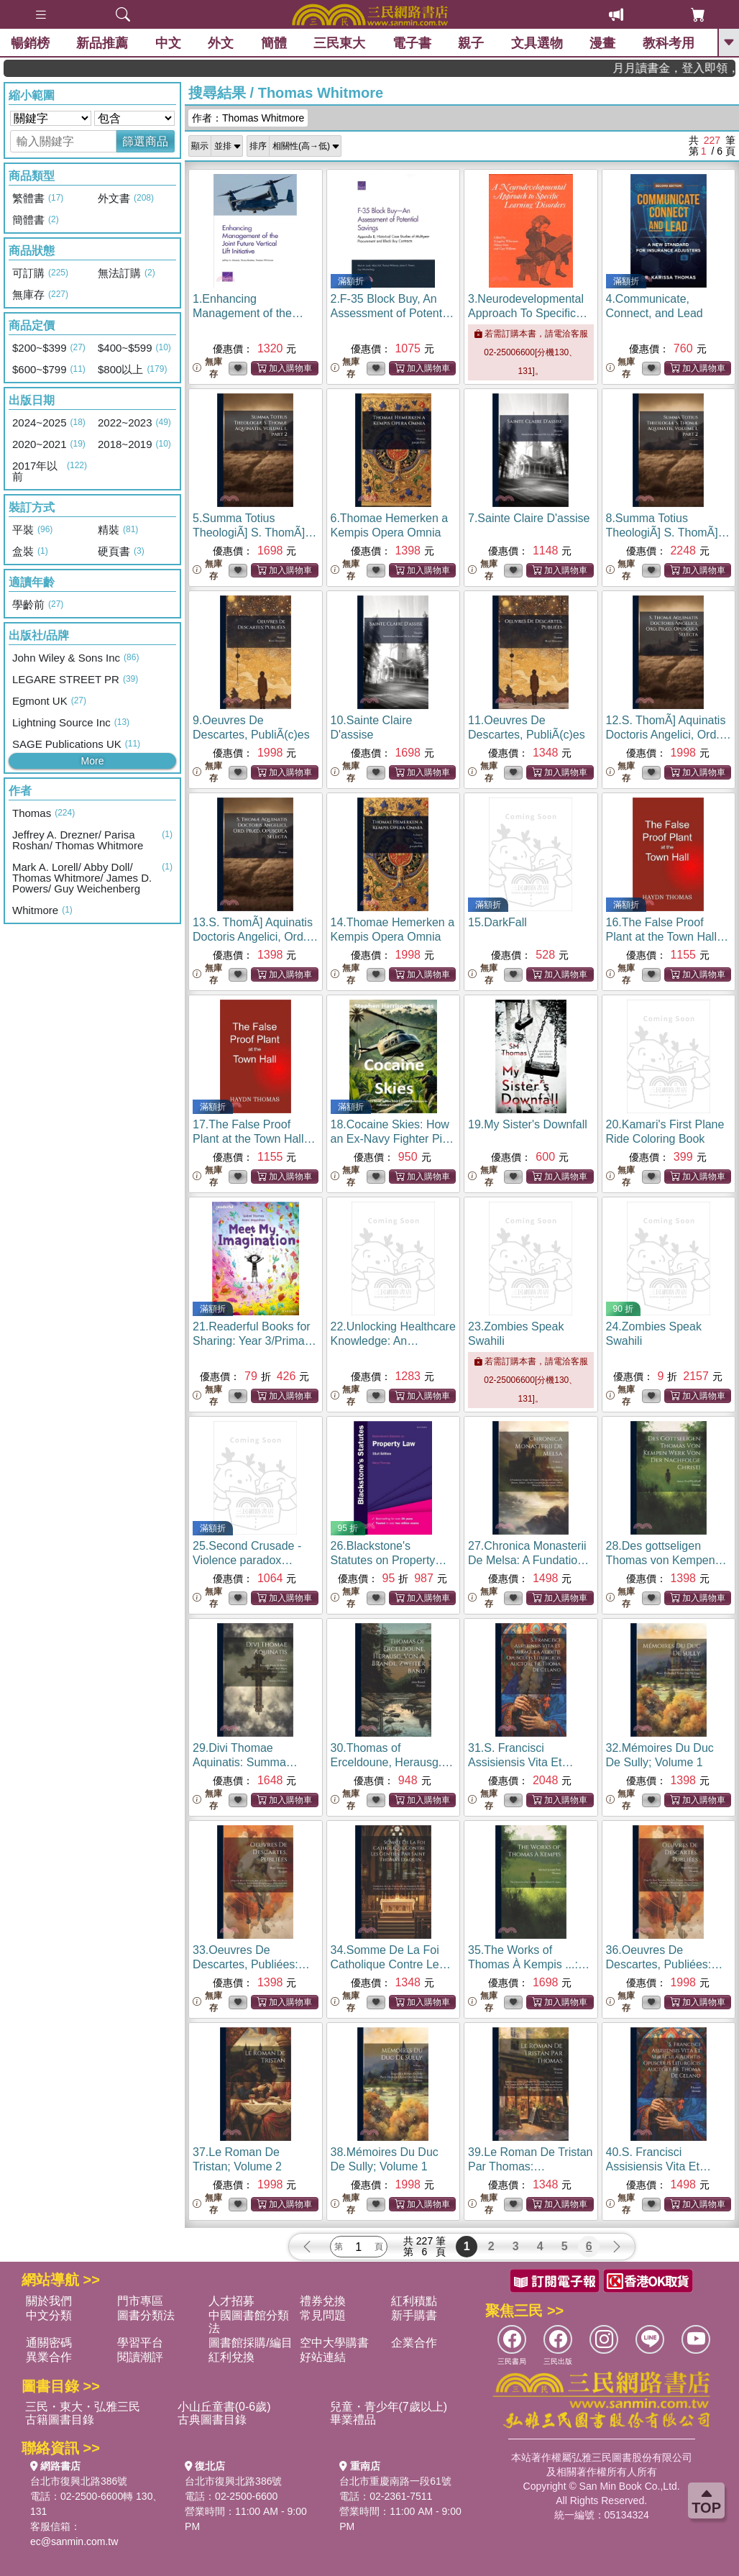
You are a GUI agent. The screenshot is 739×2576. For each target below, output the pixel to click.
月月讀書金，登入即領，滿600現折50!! (697, 68)
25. (247, 1560)
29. (248, 1762)
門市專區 (140, 2301)
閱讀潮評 (140, 2357)
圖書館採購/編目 (250, 2343)
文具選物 (537, 43)
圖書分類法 (146, 2315)
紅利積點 (414, 2301)
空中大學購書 (334, 2343)
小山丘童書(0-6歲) (224, 2407)
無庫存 (207, 368)
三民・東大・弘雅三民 (82, 2407)
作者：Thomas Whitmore (248, 118)
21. (254, 1340)
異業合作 (49, 2357)
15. (497, 922)
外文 (221, 43)
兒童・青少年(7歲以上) (389, 2407)
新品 (102, 43)
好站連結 (323, 2357)
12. (668, 734)
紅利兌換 (231, 2357)
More (92, 761)
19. (527, 1124)
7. (528, 518)
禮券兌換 (323, 2301)
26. (389, 1560)
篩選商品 (145, 141)
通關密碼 (49, 2343)
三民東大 (339, 43)
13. (255, 936)
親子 (471, 43)
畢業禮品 (353, 2419)
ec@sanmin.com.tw (74, 2541)
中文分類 (49, 2315)
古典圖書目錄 (212, 2419)
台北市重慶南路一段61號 (395, 2481)
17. (254, 1138)
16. (667, 936)
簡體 (274, 43)
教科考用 (668, 43)
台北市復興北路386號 (78, 2481)
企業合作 (414, 2343)
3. (527, 313)
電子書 (412, 43)
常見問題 (323, 2315)
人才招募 (231, 2301)
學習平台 (140, 2343)
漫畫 (602, 43)
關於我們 (49, 2301)
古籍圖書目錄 (59, 2419)
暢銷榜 (30, 43)
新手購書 (414, 2315)
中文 (168, 43)
